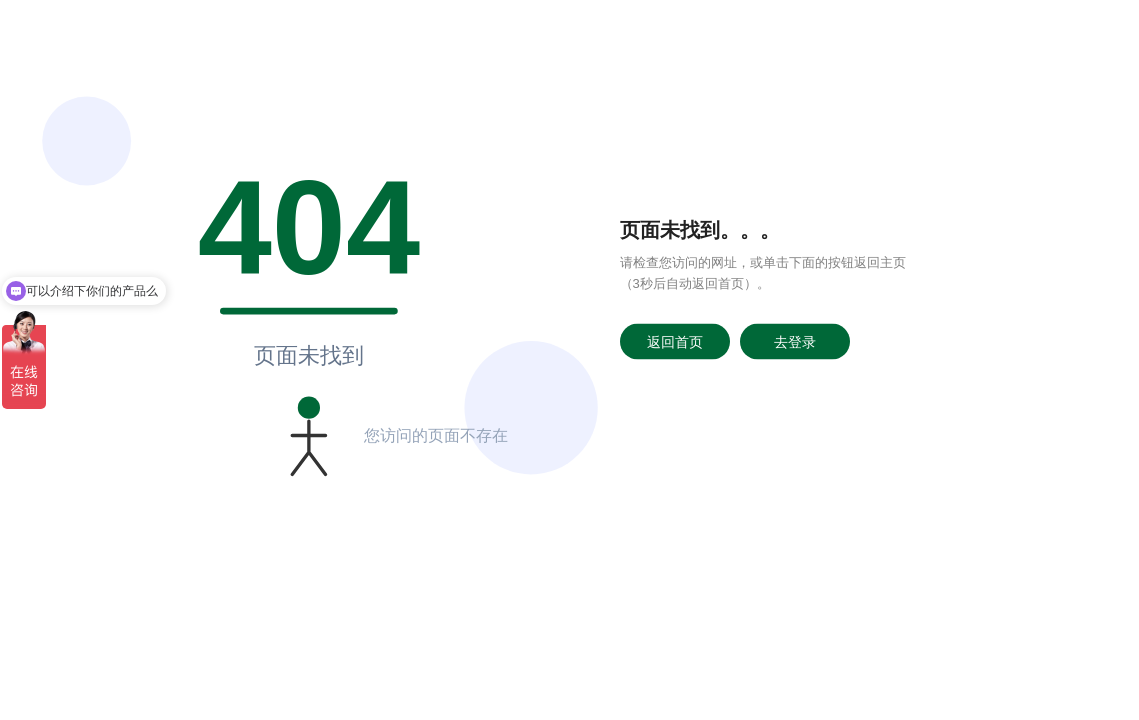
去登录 (795, 341)
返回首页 (675, 341)
